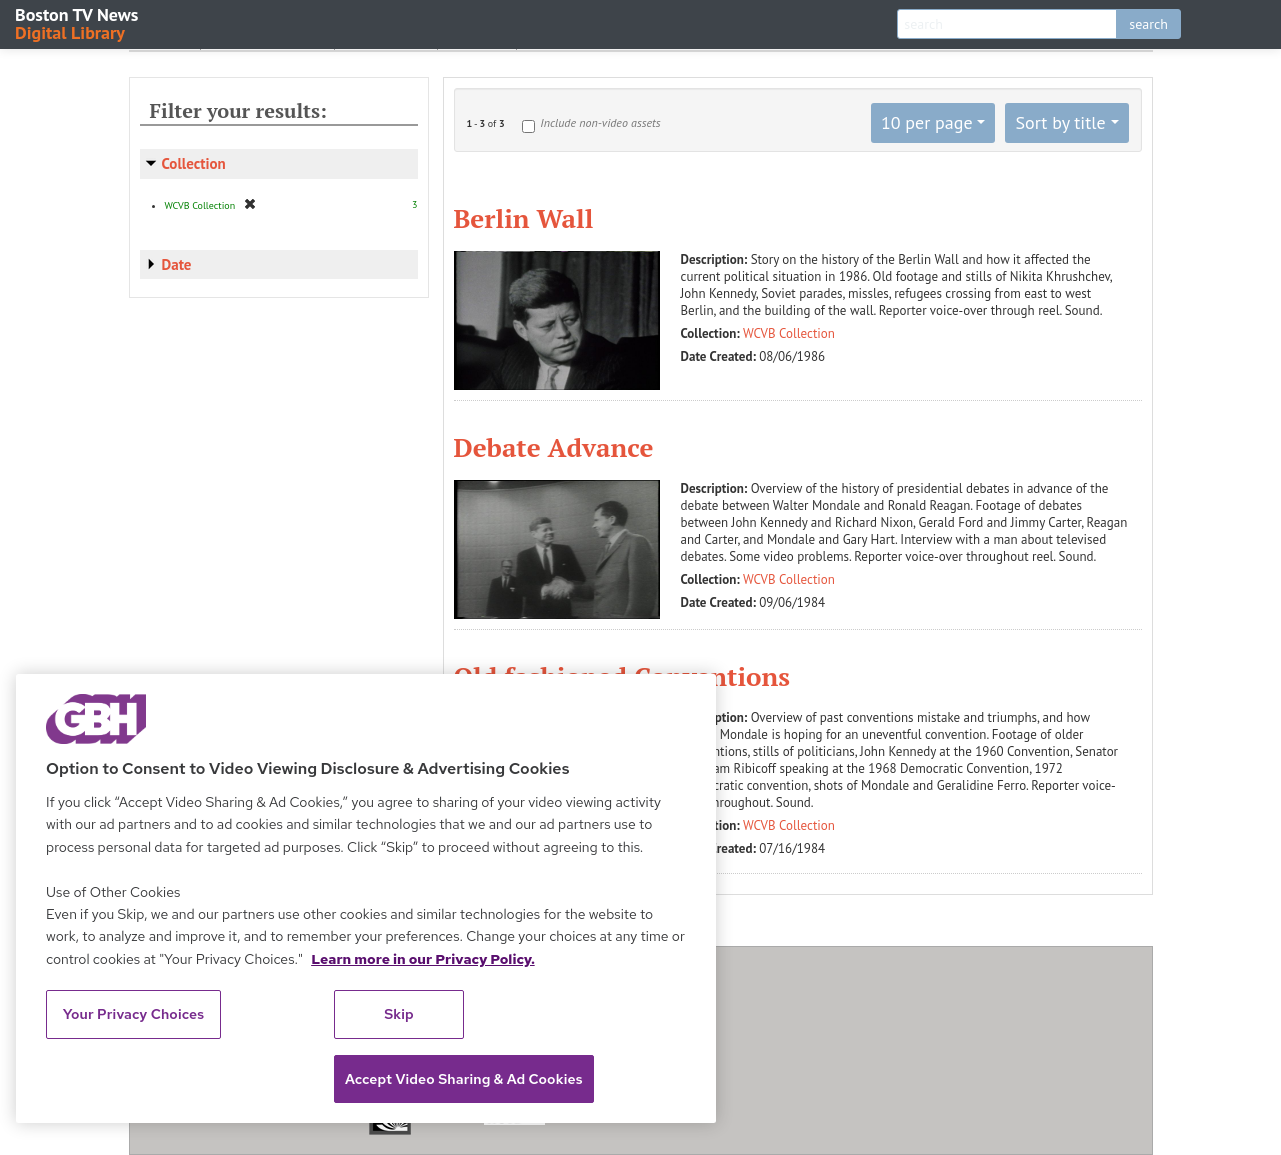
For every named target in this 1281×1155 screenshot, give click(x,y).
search (1148, 24)
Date (177, 264)
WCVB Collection (789, 333)
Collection (194, 163)
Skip (399, 1014)
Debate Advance (554, 447)
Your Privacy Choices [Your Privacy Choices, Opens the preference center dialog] (134, 1014)
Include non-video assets (600, 122)
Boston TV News (78, 22)
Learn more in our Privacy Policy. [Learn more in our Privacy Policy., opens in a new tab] (423, 959)
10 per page (927, 122)
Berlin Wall (524, 218)
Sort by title (1060, 122)
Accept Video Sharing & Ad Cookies (464, 1079)
